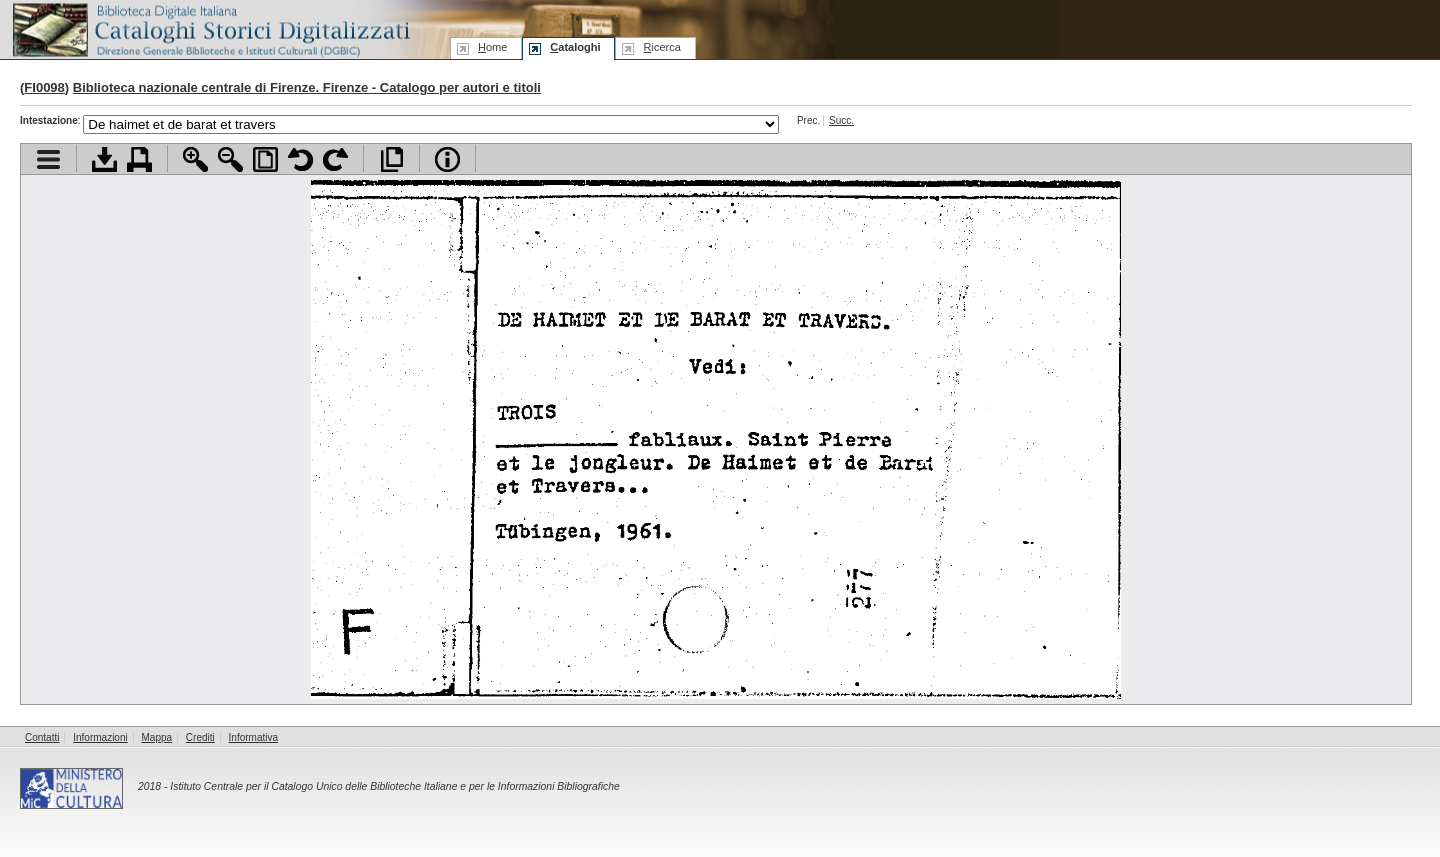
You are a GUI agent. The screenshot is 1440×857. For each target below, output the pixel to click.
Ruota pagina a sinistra (300, 159)
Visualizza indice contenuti (48, 159)
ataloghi (575, 47)
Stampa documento (139, 159)
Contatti (42, 737)
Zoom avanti (195, 159)
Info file (447, 159)
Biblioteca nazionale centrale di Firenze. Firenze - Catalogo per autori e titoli (307, 87)
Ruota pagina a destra (335, 159)
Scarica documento (104, 159)
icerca (661, 47)
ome (492, 47)
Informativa (253, 737)
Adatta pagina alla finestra (265, 159)
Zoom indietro (230, 159)
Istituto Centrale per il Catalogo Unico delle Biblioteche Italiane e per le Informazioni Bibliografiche (394, 786)
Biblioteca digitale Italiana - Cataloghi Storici (210, 28)
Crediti (200, 737)
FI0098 (44, 87)
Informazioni (100, 737)
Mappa (157, 737)
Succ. (841, 120)
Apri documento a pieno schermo (391, 159)
